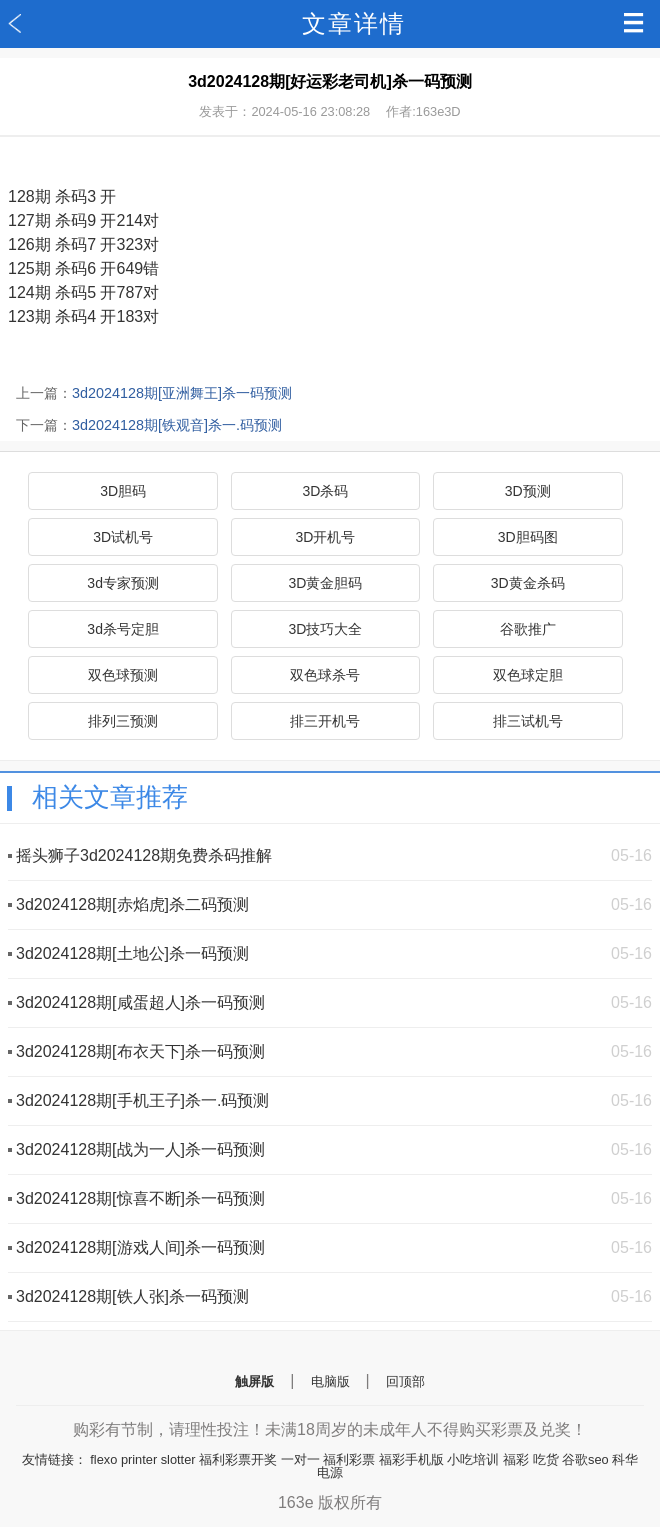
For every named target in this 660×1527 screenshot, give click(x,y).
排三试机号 (528, 721)
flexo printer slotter (142, 1459)
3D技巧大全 (325, 629)
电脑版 (330, 1381)
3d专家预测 (123, 583)
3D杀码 (325, 491)
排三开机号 (325, 721)
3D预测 (528, 491)
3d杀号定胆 (123, 629)
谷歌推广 (528, 629)
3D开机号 (325, 537)
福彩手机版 (411, 1459)
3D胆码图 (528, 537)
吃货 (546, 1459)
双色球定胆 (528, 675)
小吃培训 (473, 1459)
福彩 (516, 1459)
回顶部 (405, 1381)
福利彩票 (349, 1459)
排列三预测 (123, 721)
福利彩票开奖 (238, 1459)
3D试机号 (123, 537)
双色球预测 (123, 675)
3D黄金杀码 (528, 583)
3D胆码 (123, 491)
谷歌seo (585, 1459)
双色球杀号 (325, 675)
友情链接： (54, 1459)
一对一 (300, 1459)
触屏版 (254, 1381)
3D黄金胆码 (325, 583)
